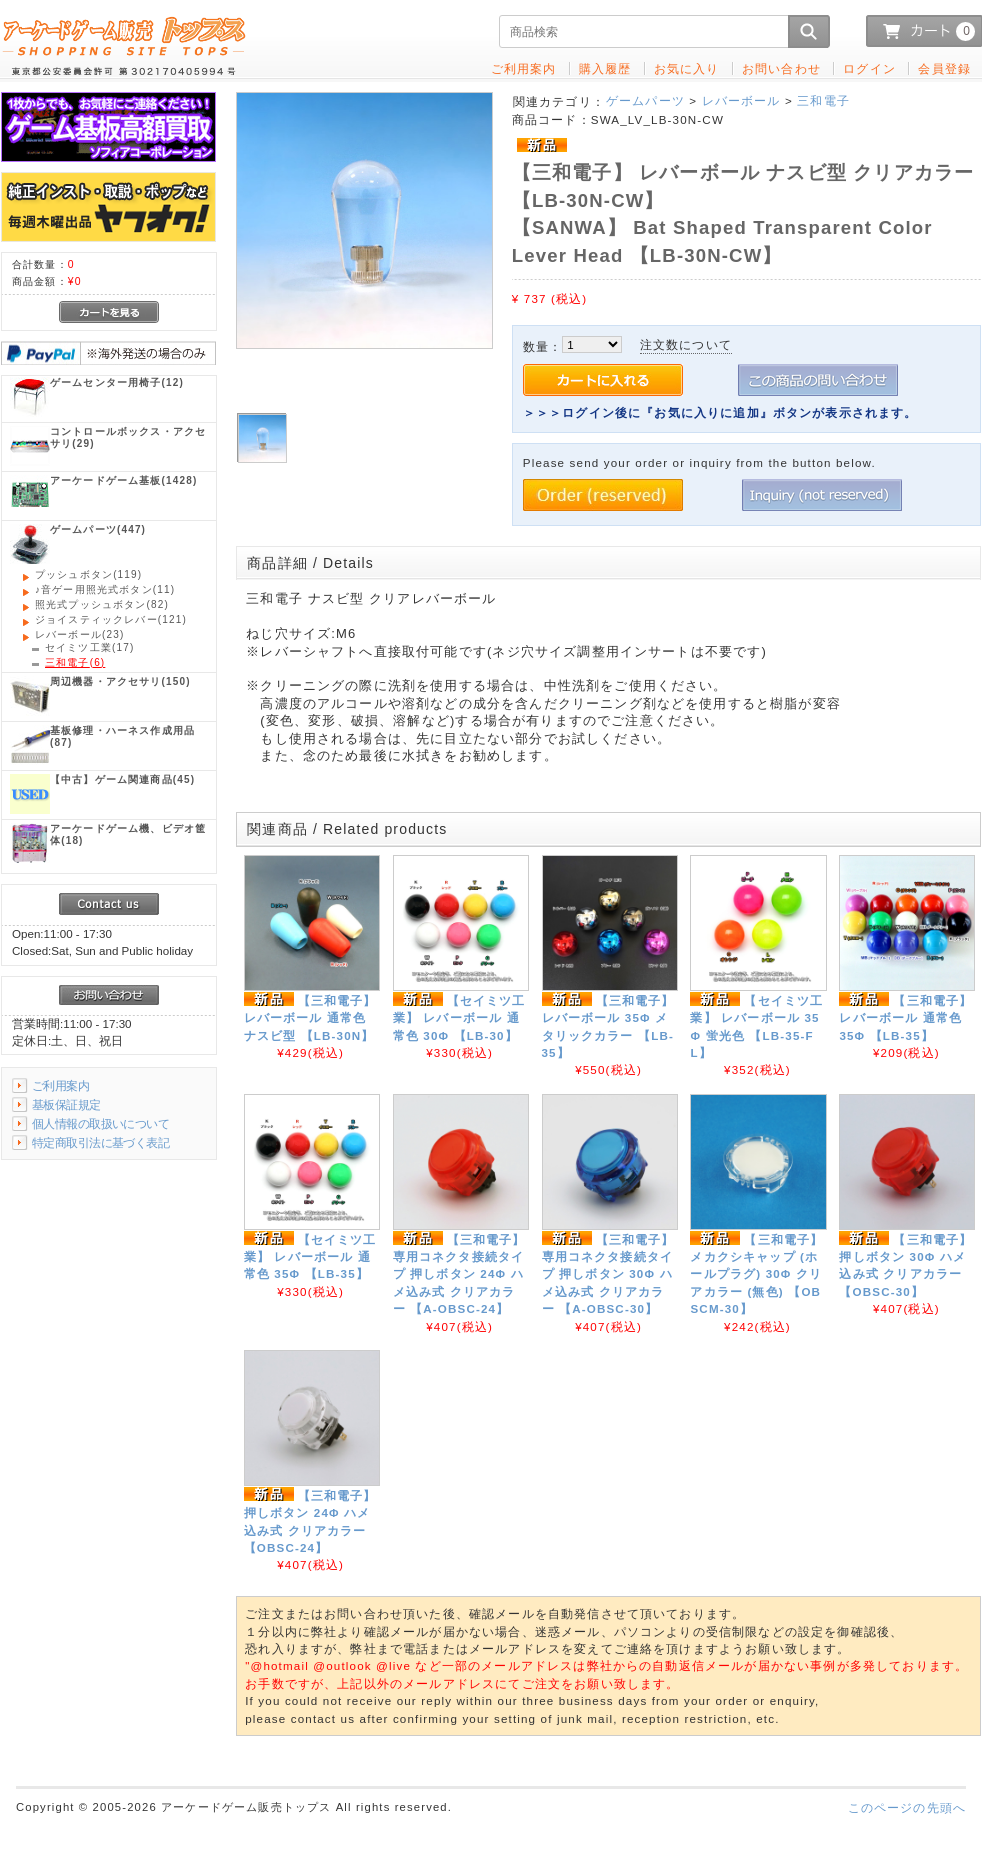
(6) (75, 662)
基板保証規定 (66, 1104)
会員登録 (944, 68)
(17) (89, 647)
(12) (117, 382)
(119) (88, 574)
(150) (120, 681)
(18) (128, 834)
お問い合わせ (781, 68)
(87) (122, 736)
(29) (128, 437)
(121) (111, 619)
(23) (79, 634)
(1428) (123, 480)
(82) (102, 604)
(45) (122, 779)
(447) (98, 529)
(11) (105, 589)
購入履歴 (605, 68)
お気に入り (687, 68)
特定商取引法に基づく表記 (100, 1142)
